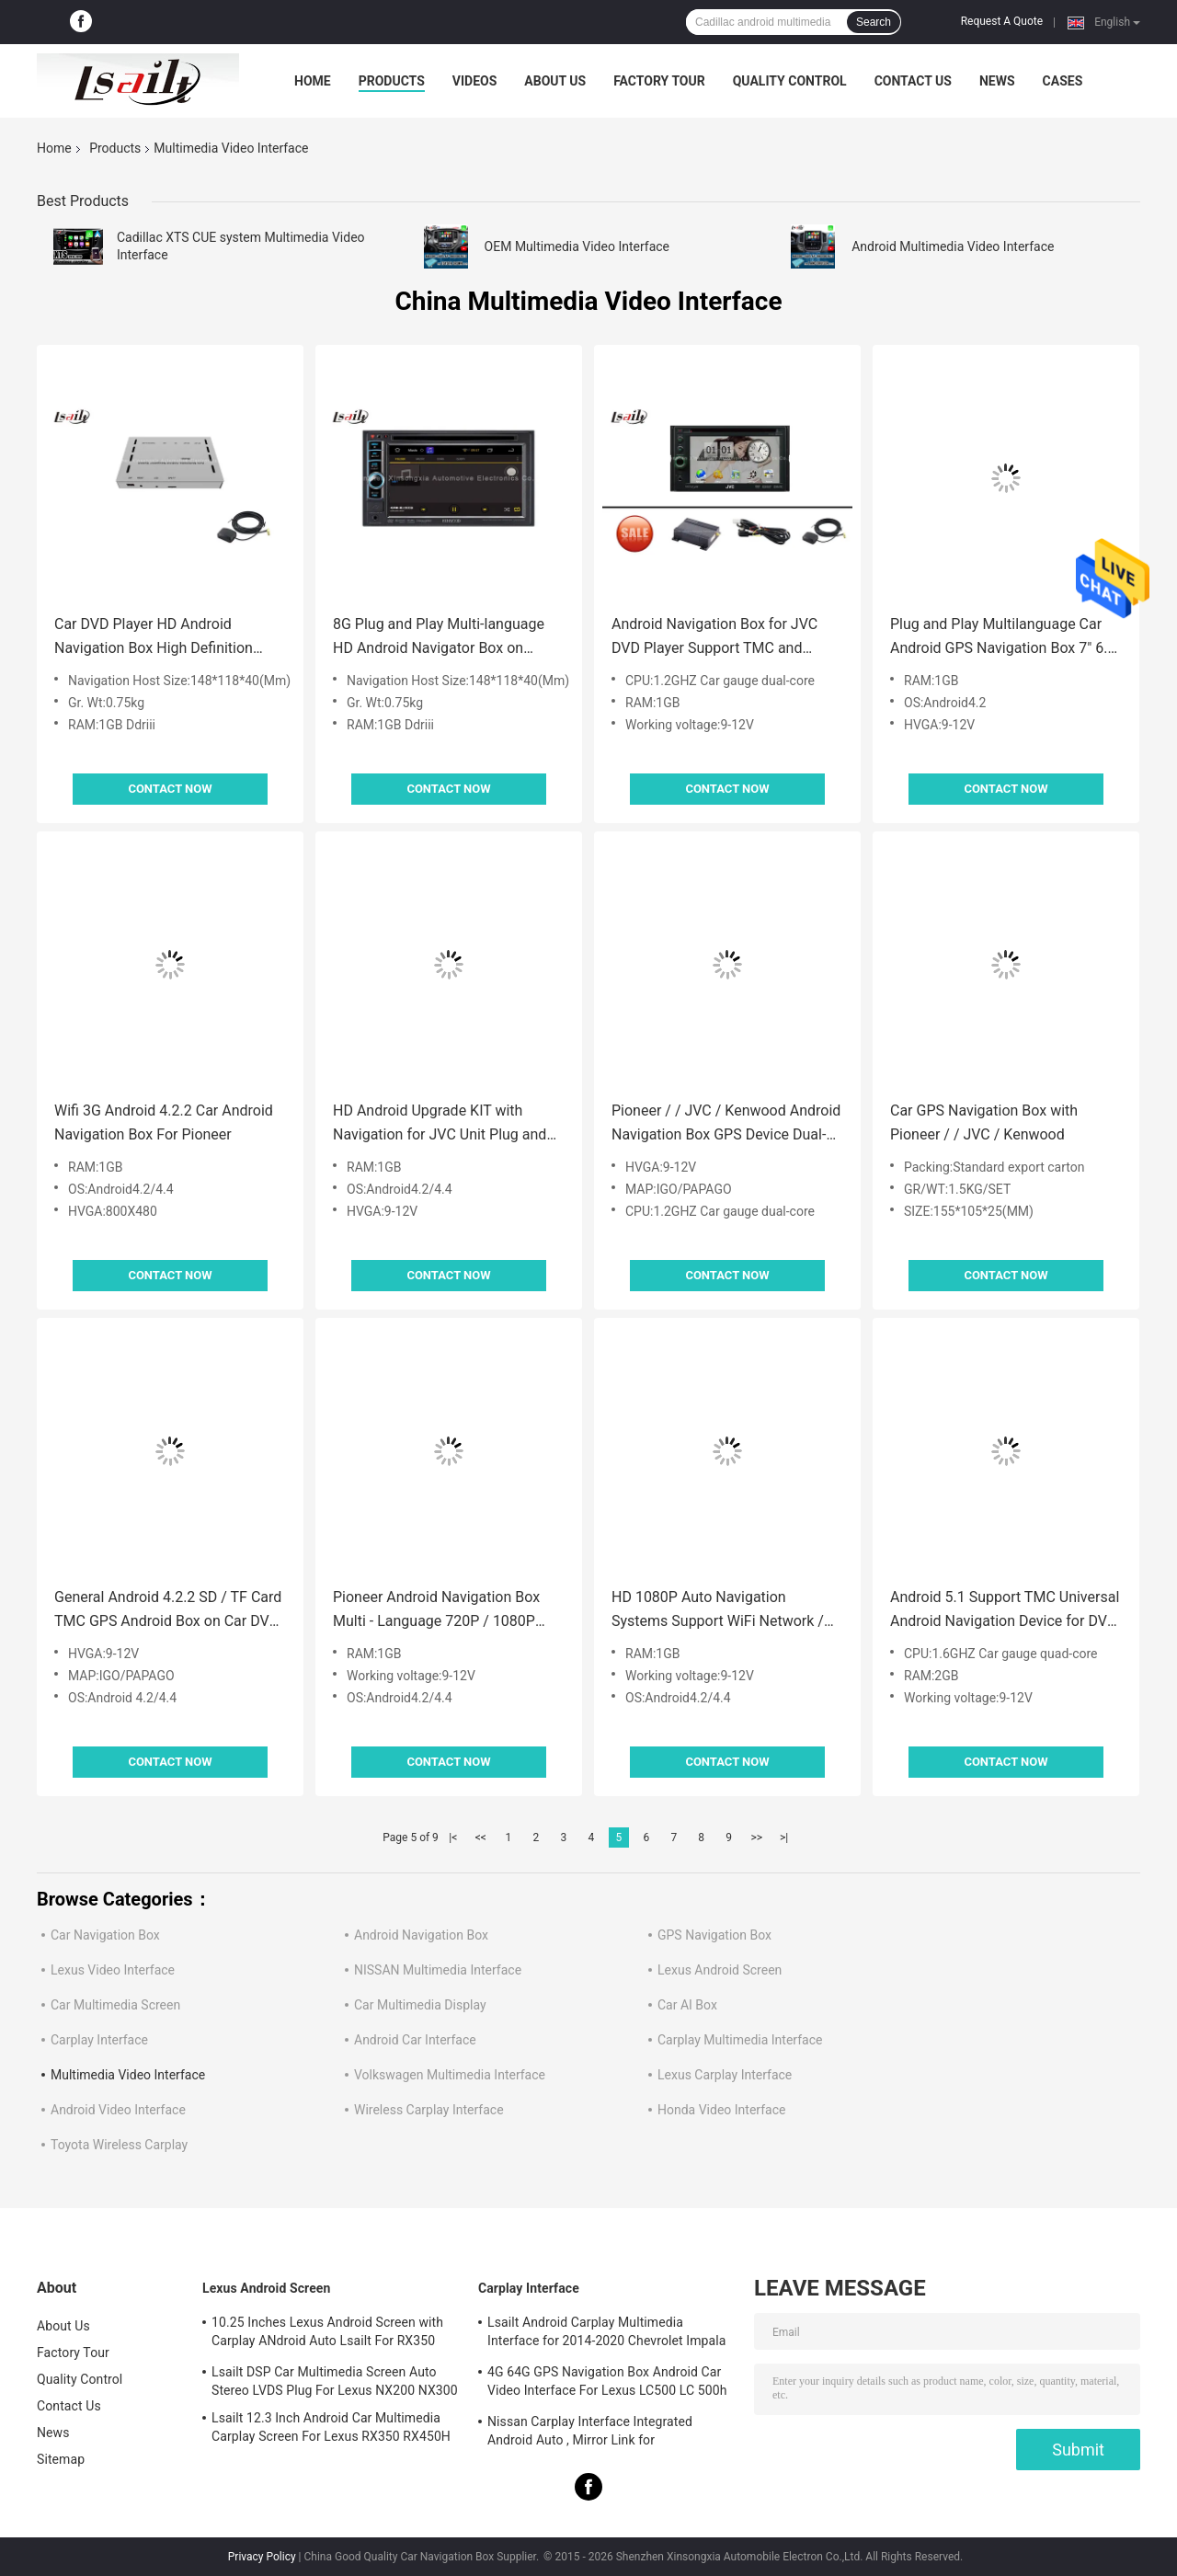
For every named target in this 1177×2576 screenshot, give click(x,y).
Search (873, 22)
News (997, 81)
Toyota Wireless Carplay (119, 2144)
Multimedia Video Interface (128, 2074)
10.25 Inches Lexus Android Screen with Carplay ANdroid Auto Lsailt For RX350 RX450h (327, 2334)
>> (756, 1837)
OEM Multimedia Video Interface (577, 246)
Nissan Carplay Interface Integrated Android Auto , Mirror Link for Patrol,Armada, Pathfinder (589, 2433)
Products (392, 81)
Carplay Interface (99, 2039)
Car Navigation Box (105, 1935)
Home (312, 81)
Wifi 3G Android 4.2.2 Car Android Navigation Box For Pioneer (163, 1122)
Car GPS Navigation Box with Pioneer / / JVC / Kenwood (984, 1122)
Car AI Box (687, 2005)
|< (453, 1837)
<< (480, 1837)
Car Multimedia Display (420, 2005)
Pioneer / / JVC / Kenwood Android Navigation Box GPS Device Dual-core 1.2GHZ (725, 1124)
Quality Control (790, 81)
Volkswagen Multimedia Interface (449, 2074)
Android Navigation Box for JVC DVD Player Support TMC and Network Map (714, 637)
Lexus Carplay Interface (724, 2074)
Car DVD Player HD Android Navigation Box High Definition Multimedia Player (153, 637)
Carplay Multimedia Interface (739, 2039)
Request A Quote (1002, 21)
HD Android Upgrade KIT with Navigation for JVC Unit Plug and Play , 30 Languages (439, 1124)
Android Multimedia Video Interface (952, 246)
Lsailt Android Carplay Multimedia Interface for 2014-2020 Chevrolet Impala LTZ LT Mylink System (606, 2334)
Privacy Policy (262, 2556)
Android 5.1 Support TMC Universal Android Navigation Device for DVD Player (1004, 1610)
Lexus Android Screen (719, 1970)
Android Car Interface (415, 2039)
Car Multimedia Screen (115, 2005)
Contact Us (913, 81)
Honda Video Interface (721, 2109)
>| (784, 1837)
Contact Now (169, 789)
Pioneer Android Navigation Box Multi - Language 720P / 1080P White (436, 1610)
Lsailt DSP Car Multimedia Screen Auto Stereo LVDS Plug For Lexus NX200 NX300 (334, 2381)
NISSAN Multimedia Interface (437, 1970)
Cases (1063, 81)
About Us (555, 81)
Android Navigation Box (421, 1935)
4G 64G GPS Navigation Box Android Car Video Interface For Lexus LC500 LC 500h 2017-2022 (607, 2383)
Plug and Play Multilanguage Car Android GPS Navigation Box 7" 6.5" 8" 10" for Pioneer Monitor (1005, 637)
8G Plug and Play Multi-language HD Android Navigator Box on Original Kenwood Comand (438, 637)
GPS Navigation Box (714, 1935)
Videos (474, 81)
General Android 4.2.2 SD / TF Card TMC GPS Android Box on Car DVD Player (167, 1610)
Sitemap (61, 2459)
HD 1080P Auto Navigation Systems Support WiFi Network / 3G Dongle (717, 1610)
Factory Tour (659, 81)
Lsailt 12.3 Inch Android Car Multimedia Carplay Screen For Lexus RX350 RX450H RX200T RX (331, 2429)
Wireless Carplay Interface (429, 2109)
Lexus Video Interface (113, 1970)
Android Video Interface (118, 2109)
